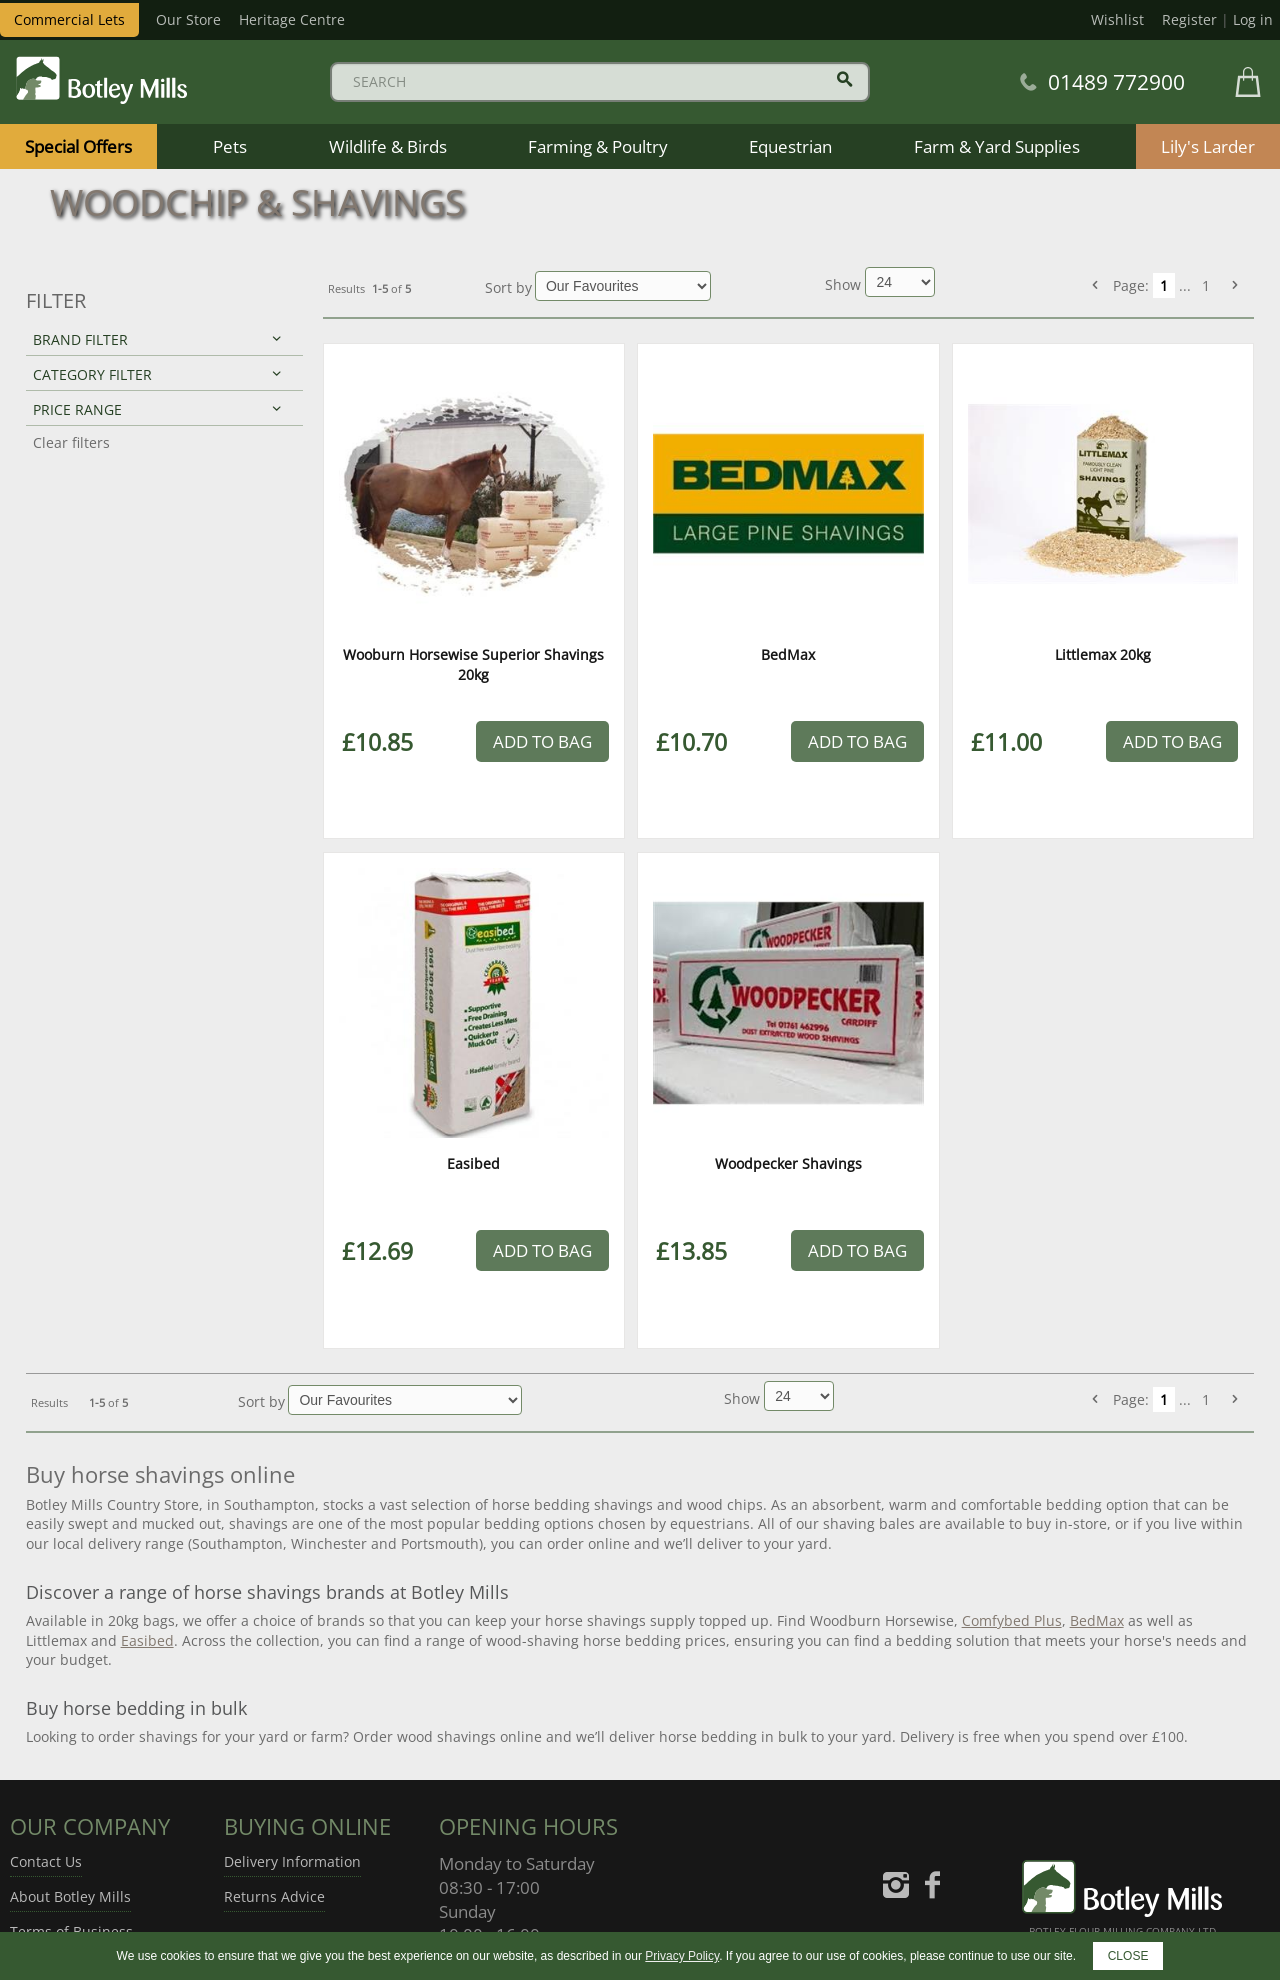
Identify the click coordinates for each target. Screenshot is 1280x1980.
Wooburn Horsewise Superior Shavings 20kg (473, 664)
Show (845, 284)
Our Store (188, 19)
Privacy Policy (682, 1956)
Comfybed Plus (1012, 1620)
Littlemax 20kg (1103, 654)
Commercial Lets (69, 19)
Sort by (508, 287)
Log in (1253, 19)
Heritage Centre (292, 19)
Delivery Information (292, 1861)
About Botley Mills (70, 1896)
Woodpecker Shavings (788, 1163)
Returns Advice (274, 1896)
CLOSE (1128, 1956)
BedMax (788, 654)
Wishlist (1117, 19)
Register (1189, 19)
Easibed (473, 1163)
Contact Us (46, 1861)
